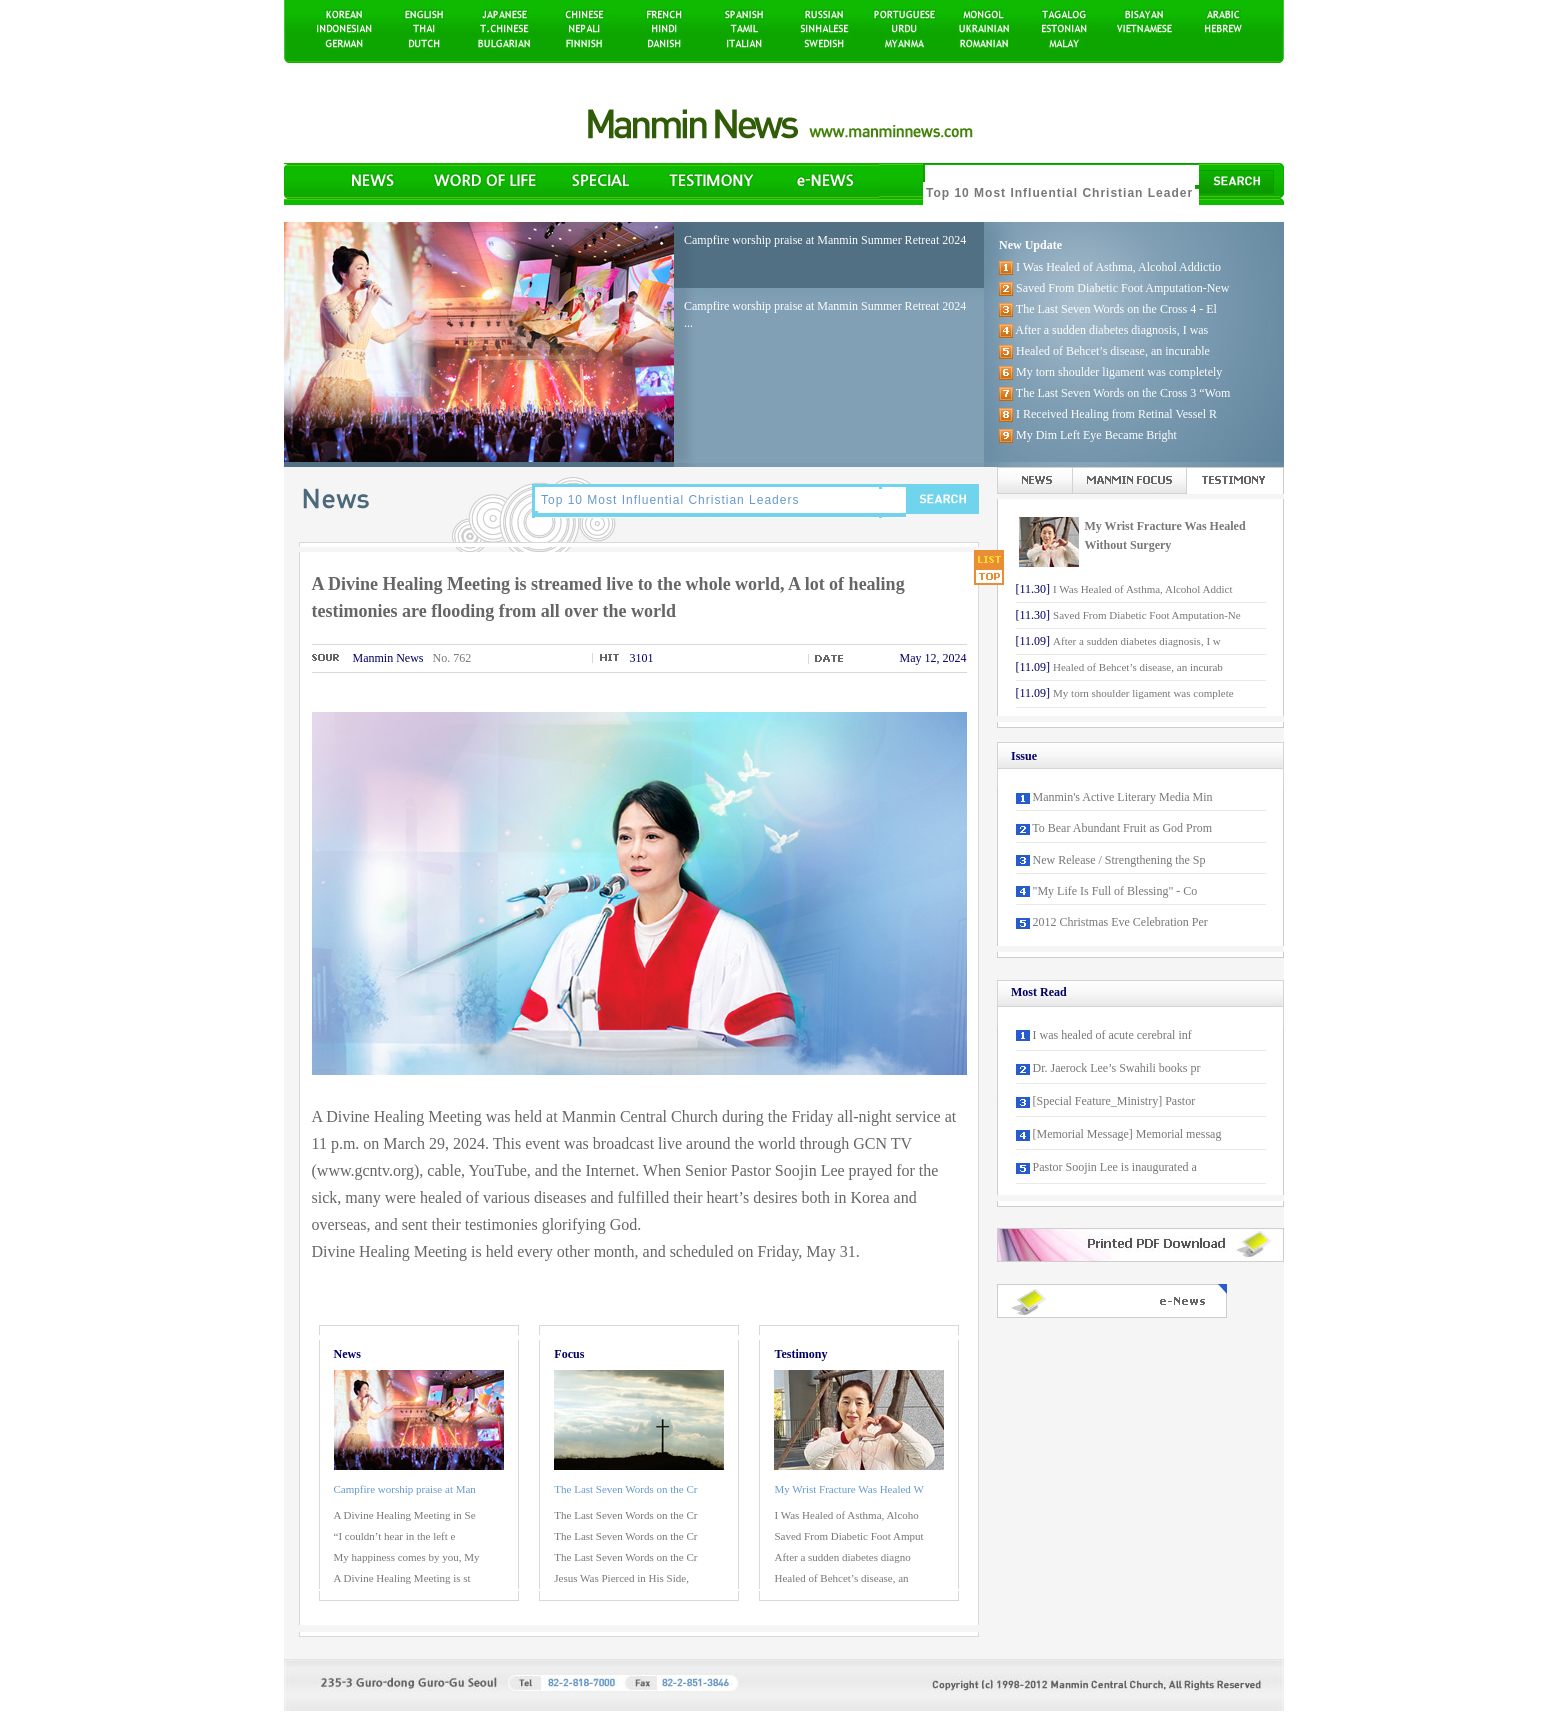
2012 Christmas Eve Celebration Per (1120, 922)
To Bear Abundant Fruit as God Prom (1122, 828)
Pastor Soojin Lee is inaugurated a (1115, 1167)
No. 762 (452, 658)
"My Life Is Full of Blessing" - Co (1115, 891)
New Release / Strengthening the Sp (1119, 860)
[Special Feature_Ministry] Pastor (1114, 1101)
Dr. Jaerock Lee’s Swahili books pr (1117, 1068)
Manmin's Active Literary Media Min (1123, 797)
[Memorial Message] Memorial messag (1127, 1134)
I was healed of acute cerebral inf (1112, 1035)
